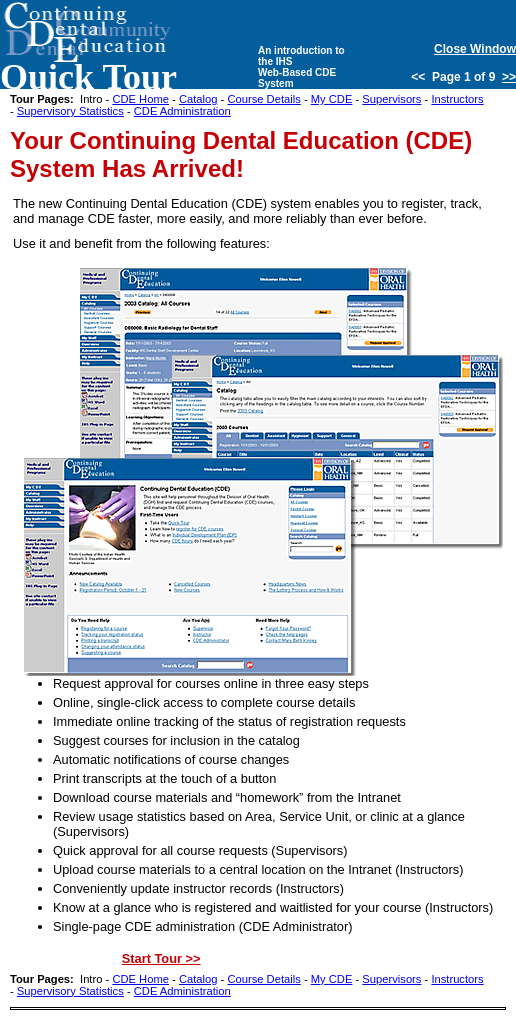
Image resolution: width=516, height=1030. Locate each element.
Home (140, 99)
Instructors (457, 99)
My (332, 99)
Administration (182, 111)
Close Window (475, 49)
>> (509, 77)
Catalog (198, 99)
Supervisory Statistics (70, 111)
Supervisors (391, 99)
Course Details (263, 99)
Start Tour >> (161, 958)
